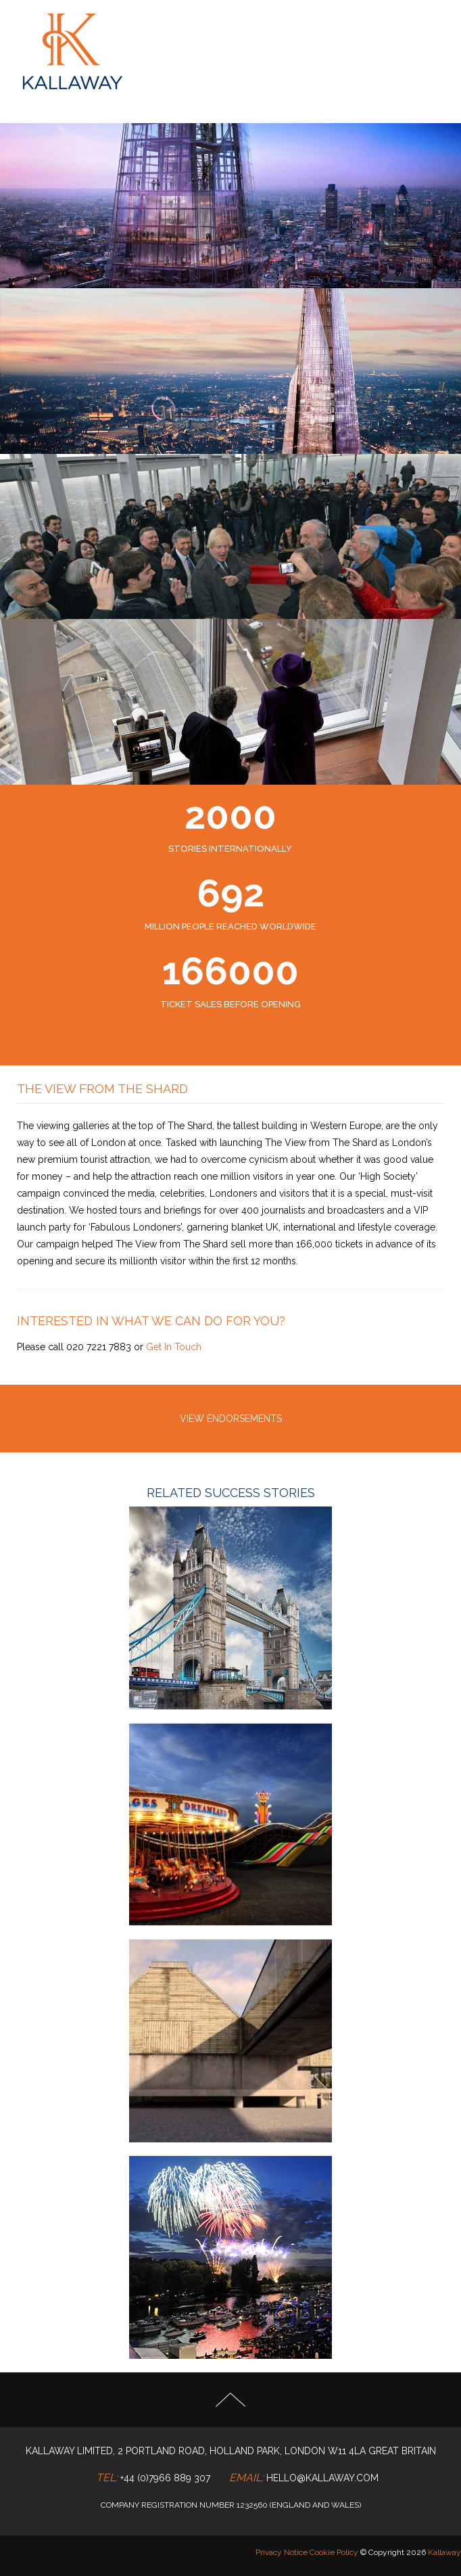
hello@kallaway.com (322, 2477)
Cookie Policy (334, 2552)
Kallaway (444, 2552)
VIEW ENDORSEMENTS (231, 1418)
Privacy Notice (282, 2552)
